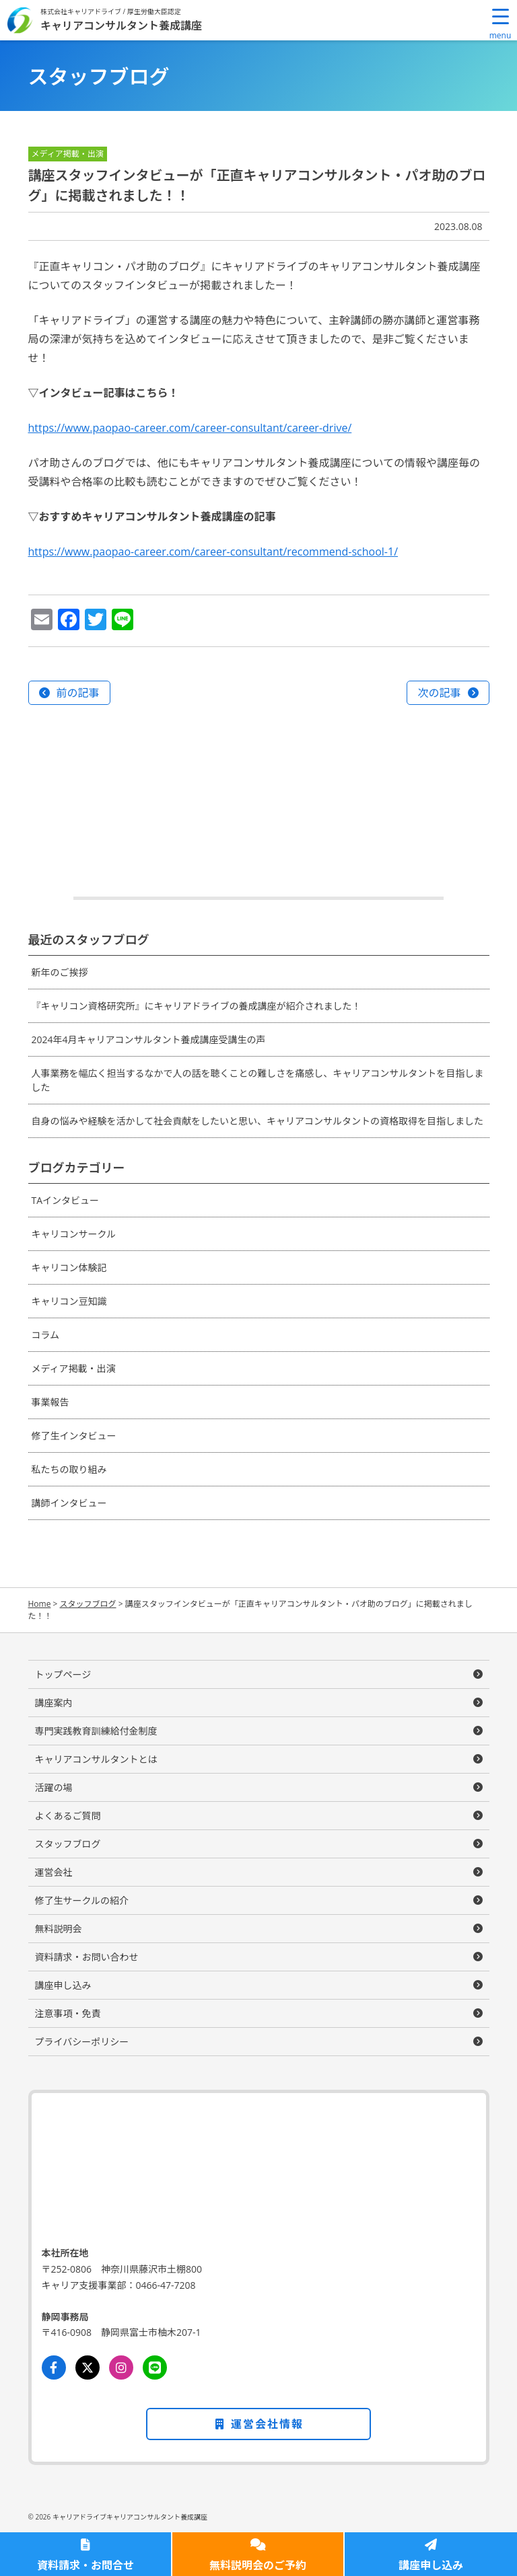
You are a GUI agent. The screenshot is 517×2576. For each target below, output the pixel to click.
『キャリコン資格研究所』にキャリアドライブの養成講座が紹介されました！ (196, 1005)
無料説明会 (58, 1928)
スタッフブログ (68, 1844)
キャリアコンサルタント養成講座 (121, 25)
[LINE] (155, 2367)
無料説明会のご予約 (257, 2565)
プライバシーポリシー (82, 2041)
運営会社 (54, 1872)
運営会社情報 (258, 2424)
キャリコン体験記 (69, 1267)
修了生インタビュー (74, 1435)
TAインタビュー (66, 1200)
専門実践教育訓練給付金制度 (96, 1731)
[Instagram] (121, 2367)
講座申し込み (431, 2565)
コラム (46, 1334)
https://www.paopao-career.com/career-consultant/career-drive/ (190, 427)
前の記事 (78, 692)
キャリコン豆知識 (69, 1301)
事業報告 (50, 1402)
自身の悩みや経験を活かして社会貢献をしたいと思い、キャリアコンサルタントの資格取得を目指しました (258, 1120)
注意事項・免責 (68, 2013)
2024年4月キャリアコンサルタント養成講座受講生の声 (149, 1039)
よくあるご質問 (68, 1815)
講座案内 (54, 1702)
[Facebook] (54, 2367)
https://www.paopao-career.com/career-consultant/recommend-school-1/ (213, 551)
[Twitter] (87, 2367)
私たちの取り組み (69, 1469)
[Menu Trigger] (500, 23)
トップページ (63, 1674)
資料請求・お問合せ (85, 2565)
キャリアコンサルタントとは (96, 1759)
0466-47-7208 (166, 2285)
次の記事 (438, 692)
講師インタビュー (69, 1503)
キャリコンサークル (74, 1233)
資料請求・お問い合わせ (87, 1956)
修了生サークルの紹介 (82, 1900)
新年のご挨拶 (60, 972)
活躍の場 (54, 1787)
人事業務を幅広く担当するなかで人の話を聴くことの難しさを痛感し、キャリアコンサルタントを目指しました (258, 1080)
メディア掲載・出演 (74, 1368)
